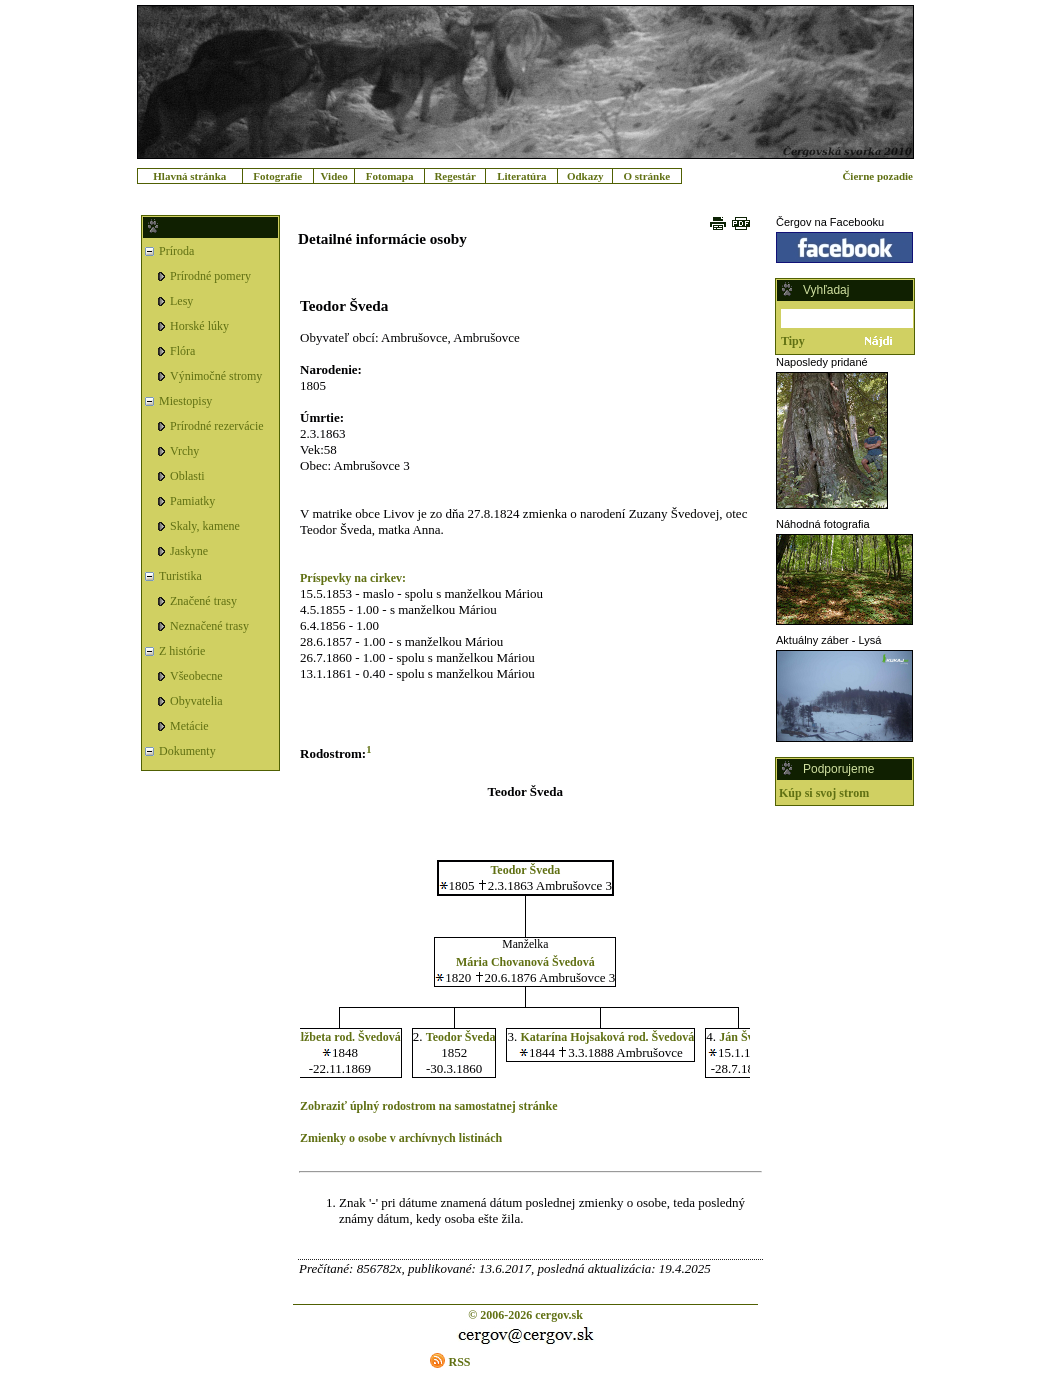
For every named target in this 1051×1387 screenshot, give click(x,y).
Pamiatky (192, 501)
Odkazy (585, 176)
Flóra (182, 351)
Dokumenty (187, 751)
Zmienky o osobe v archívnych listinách (401, 1138)
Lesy (181, 301)
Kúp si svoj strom (824, 793)
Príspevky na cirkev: (353, 578)
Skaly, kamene (205, 526)
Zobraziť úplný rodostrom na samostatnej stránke (429, 1106)
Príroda (176, 251)
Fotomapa (390, 176)
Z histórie (182, 651)
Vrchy (184, 451)
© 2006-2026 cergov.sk (525, 1315)
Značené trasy (203, 601)
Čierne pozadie (877, 176)
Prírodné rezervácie (217, 426)
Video (334, 176)
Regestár (455, 176)
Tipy (793, 341)
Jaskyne (189, 551)
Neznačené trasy (209, 626)
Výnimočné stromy (216, 376)
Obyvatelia (196, 701)
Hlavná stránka (189, 176)
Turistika (180, 576)
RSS (459, 1362)
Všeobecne (196, 676)
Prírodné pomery (210, 276)
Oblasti (187, 476)
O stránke (646, 176)
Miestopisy (185, 401)
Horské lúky (199, 326)
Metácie (189, 726)
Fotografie (277, 176)
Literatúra (521, 176)
